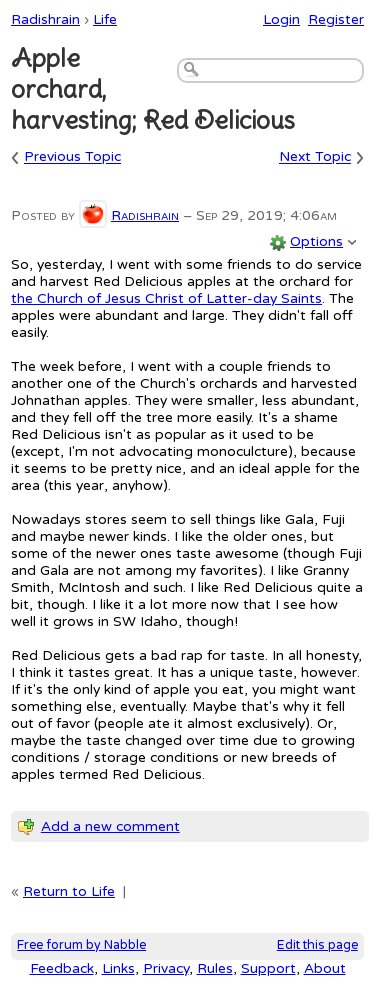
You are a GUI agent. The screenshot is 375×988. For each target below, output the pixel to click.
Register (336, 19)
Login (281, 19)
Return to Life (69, 891)
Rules (215, 968)
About (325, 968)
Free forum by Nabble (81, 945)
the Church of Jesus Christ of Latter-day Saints (166, 298)
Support (268, 968)
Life (105, 19)
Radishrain (45, 19)
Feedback (62, 968)
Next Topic (315, 157)
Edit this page (317, 945)
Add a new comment (110, 826)
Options (316, 241)
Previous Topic (72, 157)
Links (118, 968)
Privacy (166, 968)
